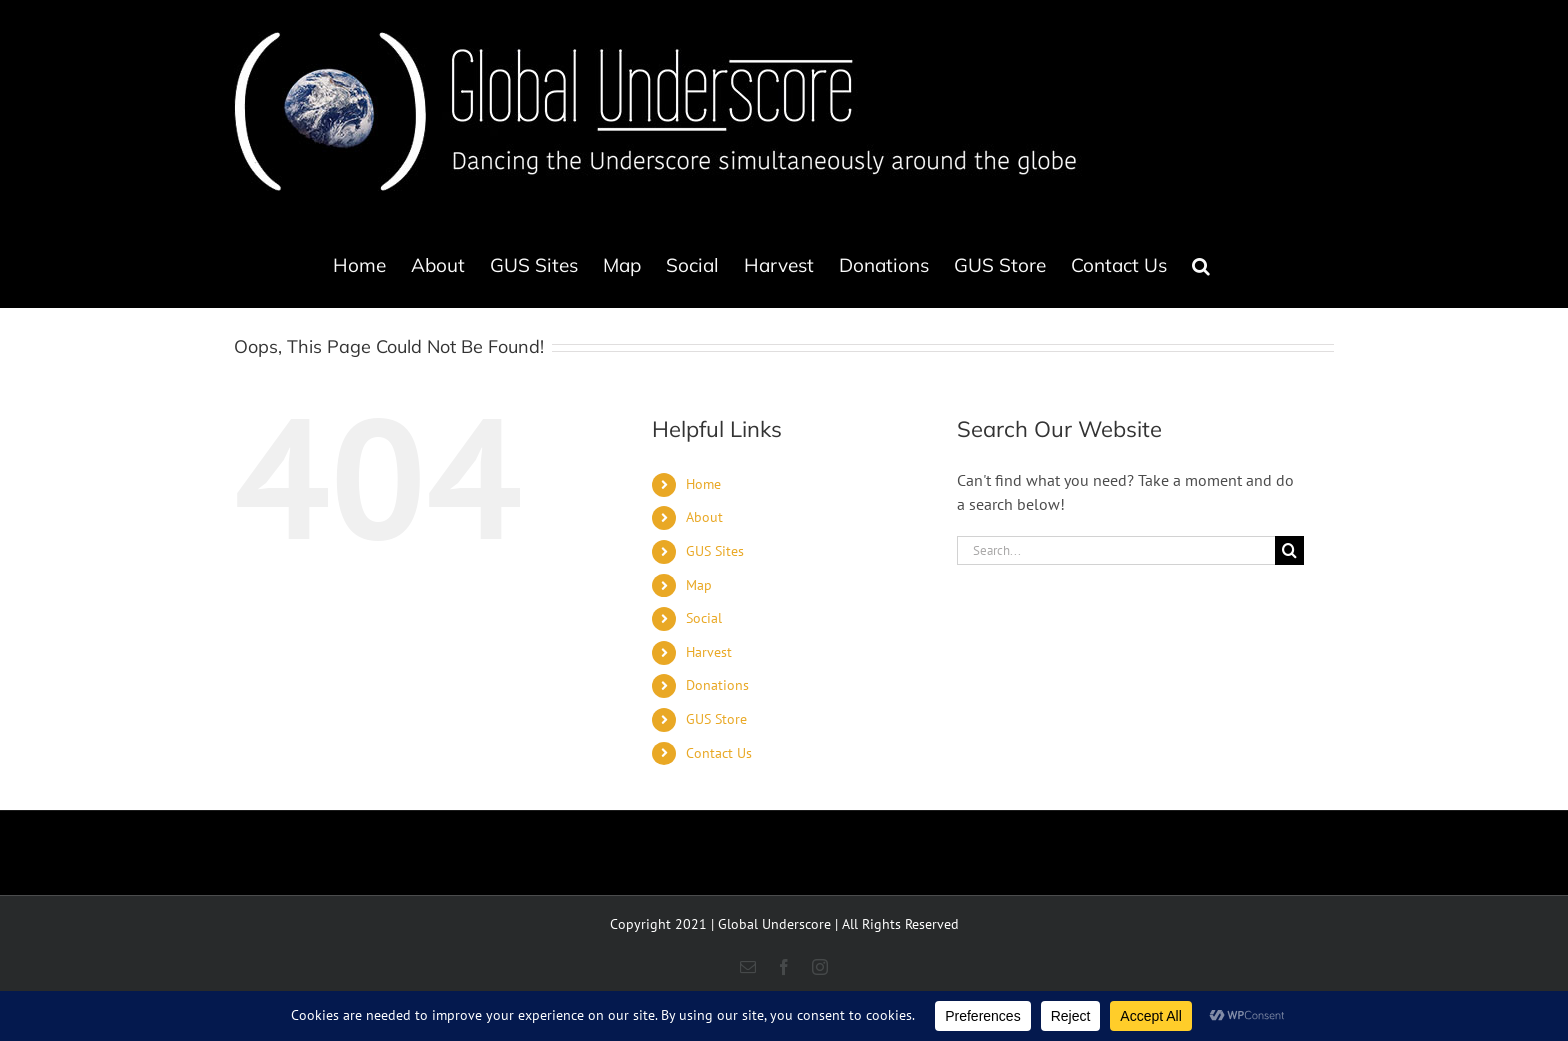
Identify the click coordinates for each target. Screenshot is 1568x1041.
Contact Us (719, 753)
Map (699, 585)
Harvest (709, 652)
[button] (1201, 265)
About (704, 517)
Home (703, 484)
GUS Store (716, 719)
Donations (717, 685)
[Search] (1289, 550)
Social (704, 618)
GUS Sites (715, 551)
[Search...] (1116, 550)
